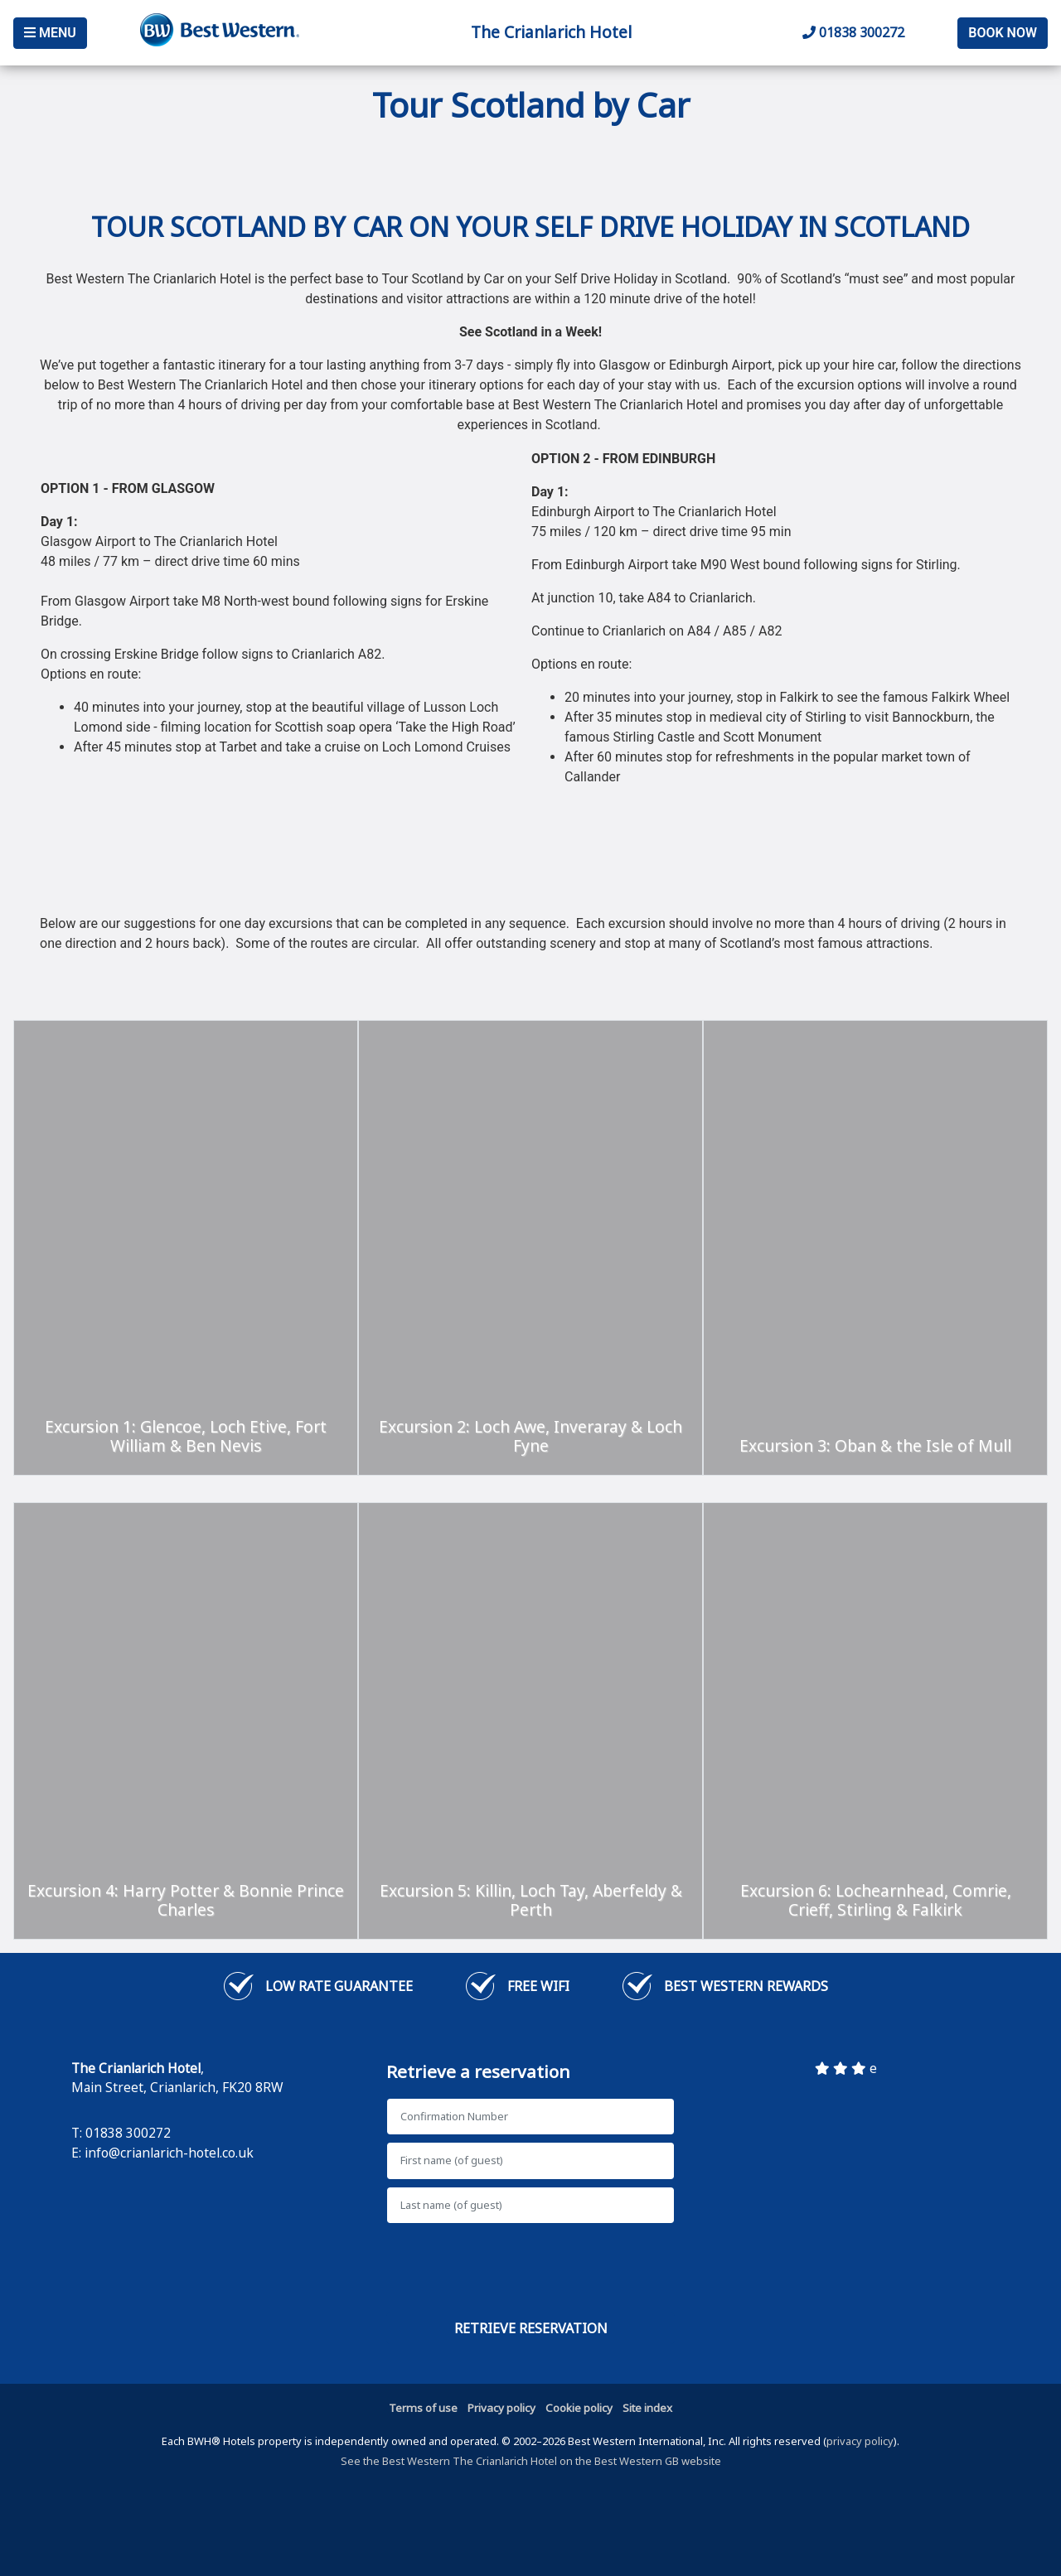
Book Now (1002, 33)
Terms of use (423, 2407)
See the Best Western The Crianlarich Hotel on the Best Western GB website (531, 2460)
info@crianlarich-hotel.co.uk (169, 2152)
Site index (647, 2407)
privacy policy (860, 2440)
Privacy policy (501, 2407)
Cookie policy (579, 2407)
